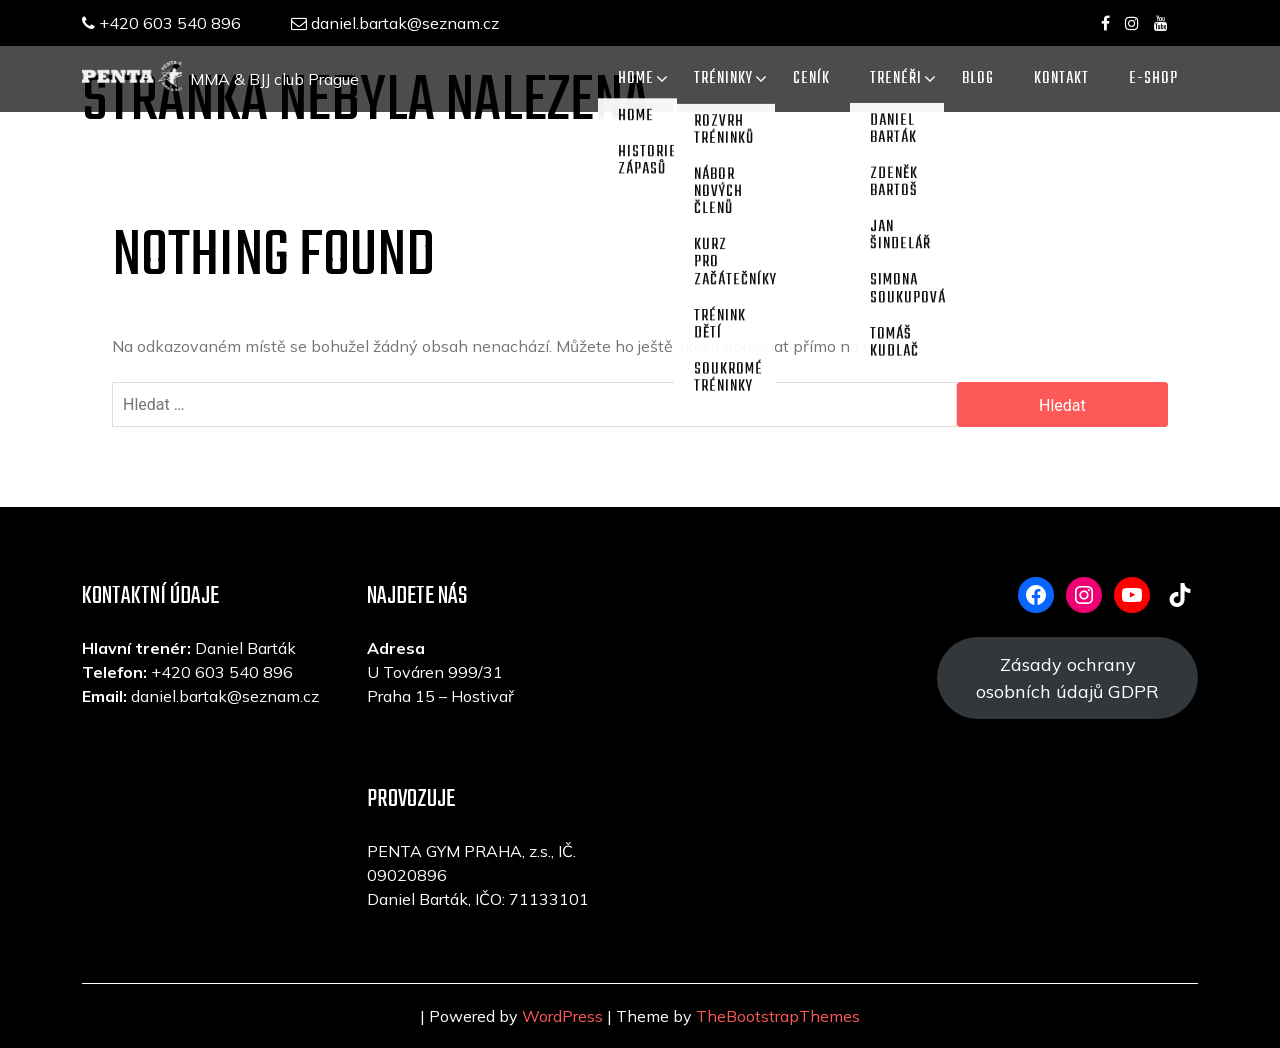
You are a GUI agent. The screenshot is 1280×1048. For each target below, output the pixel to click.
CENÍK (811, 79)
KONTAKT (1061, 79)
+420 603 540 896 (161, 23)
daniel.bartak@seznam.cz (395, 23)
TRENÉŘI (896, 79)
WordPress (562, 1016)
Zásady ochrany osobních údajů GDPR (1067, 678)
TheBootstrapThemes (778, 1016)
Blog (978, 79)
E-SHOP (1153, 79)
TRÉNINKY (723, 79)
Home (636, 79)
